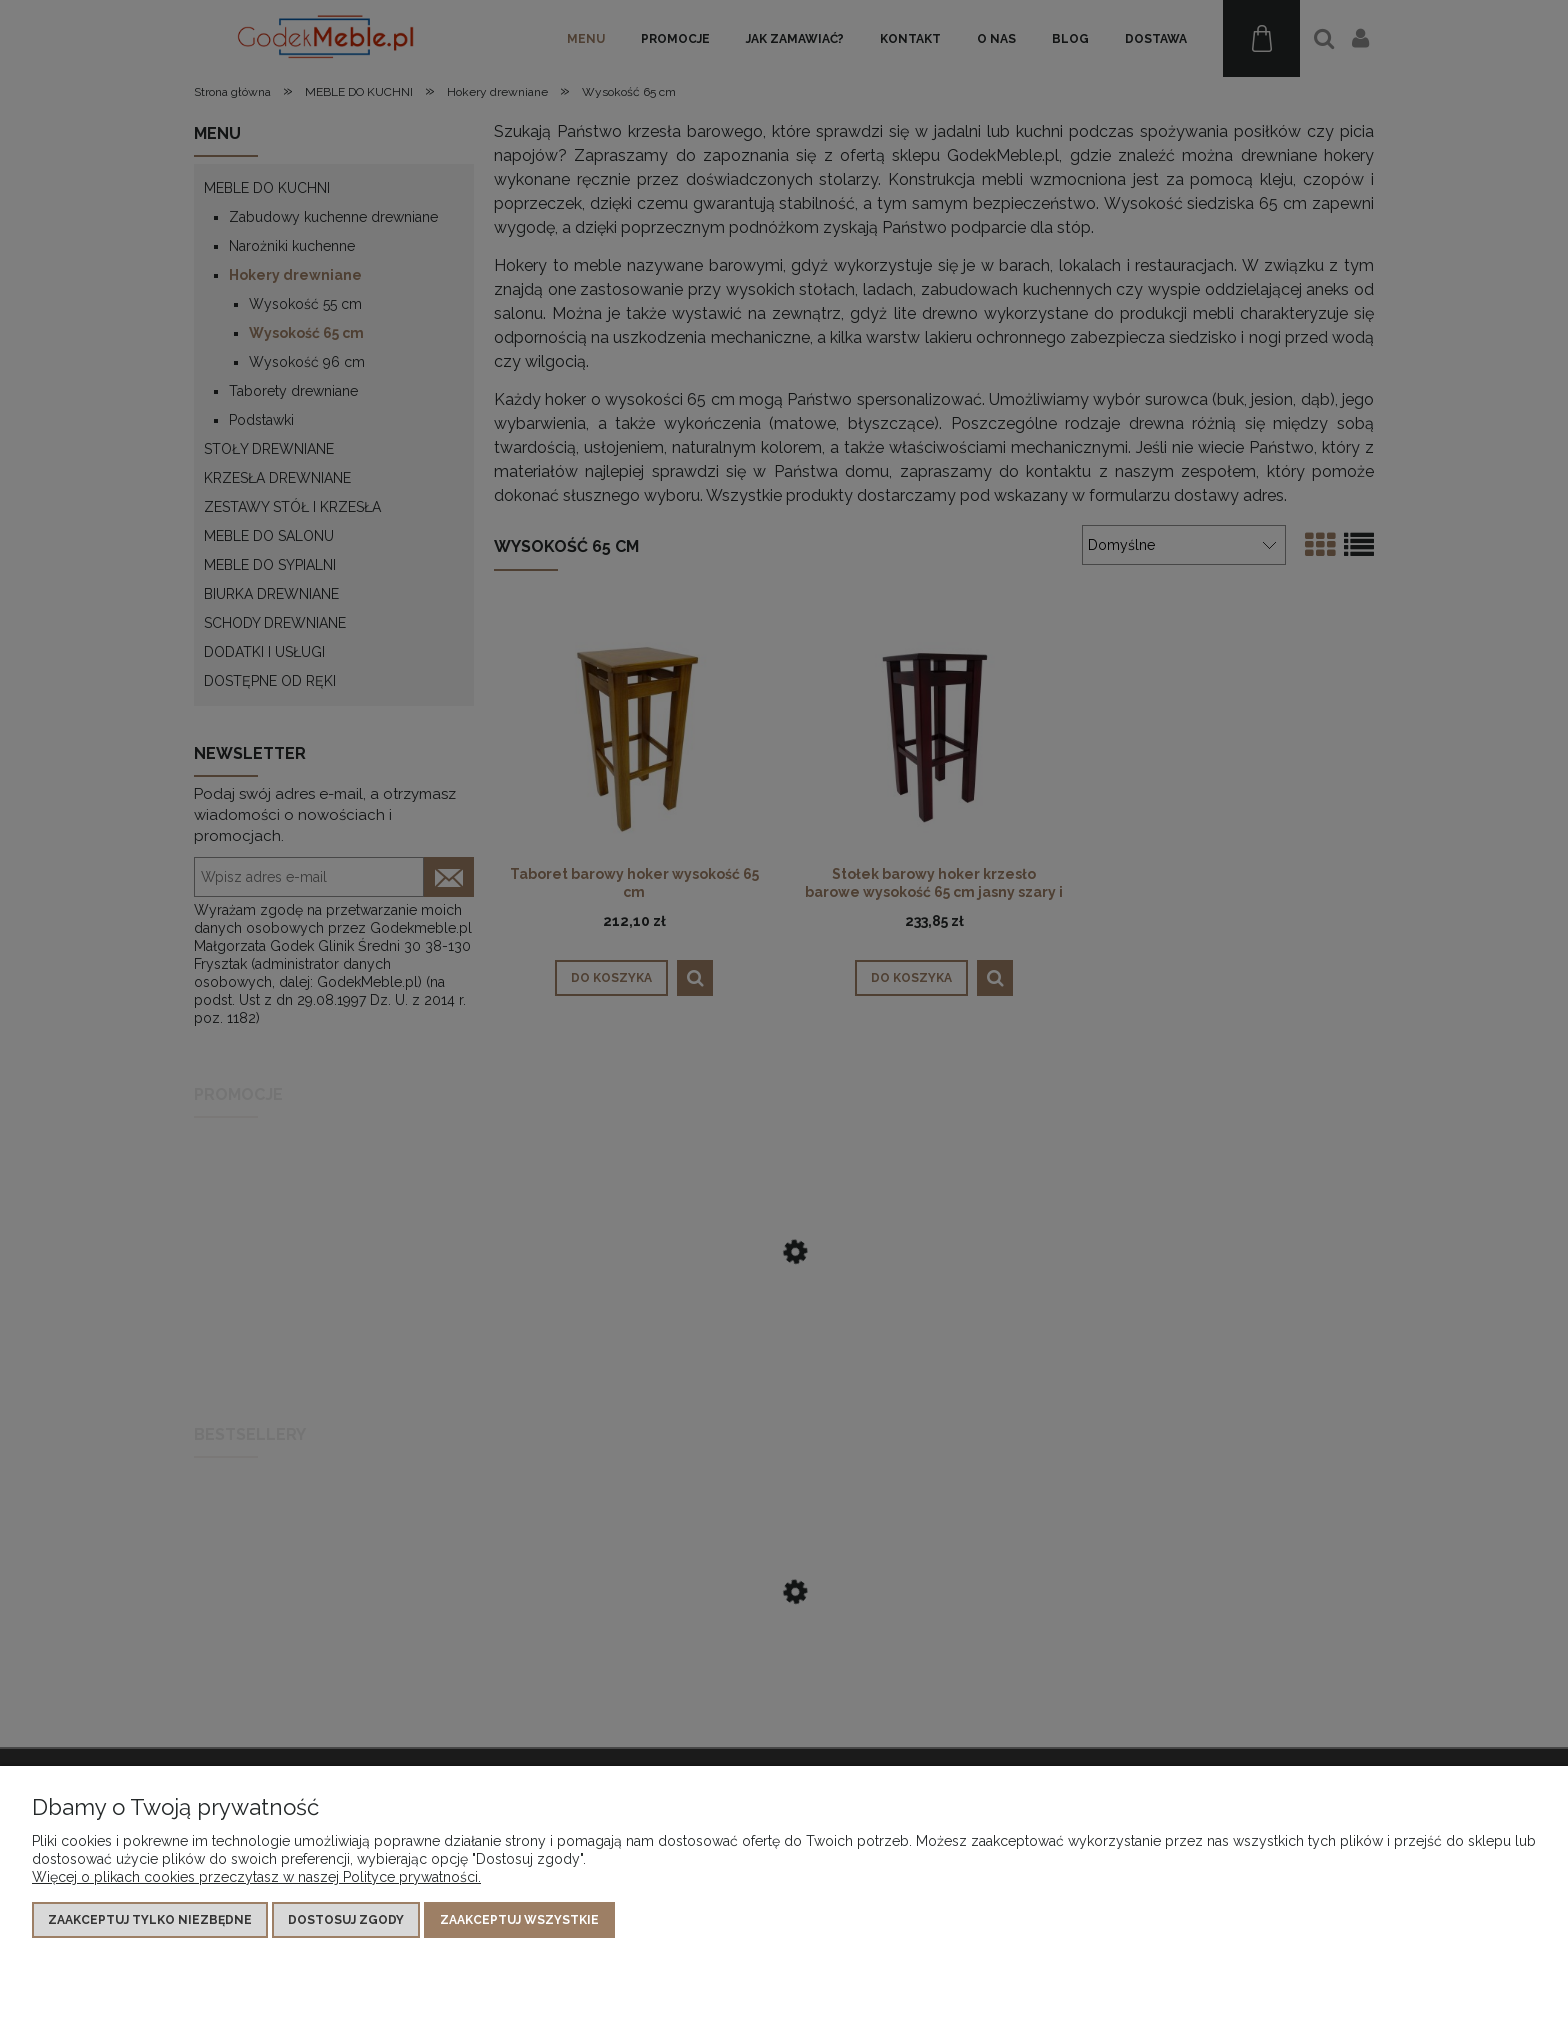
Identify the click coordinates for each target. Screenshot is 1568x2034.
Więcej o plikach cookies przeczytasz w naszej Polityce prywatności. (256, 1877)
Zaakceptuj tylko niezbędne (150, 1920)
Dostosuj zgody (346, 1920)
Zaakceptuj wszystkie (519, 1920)
